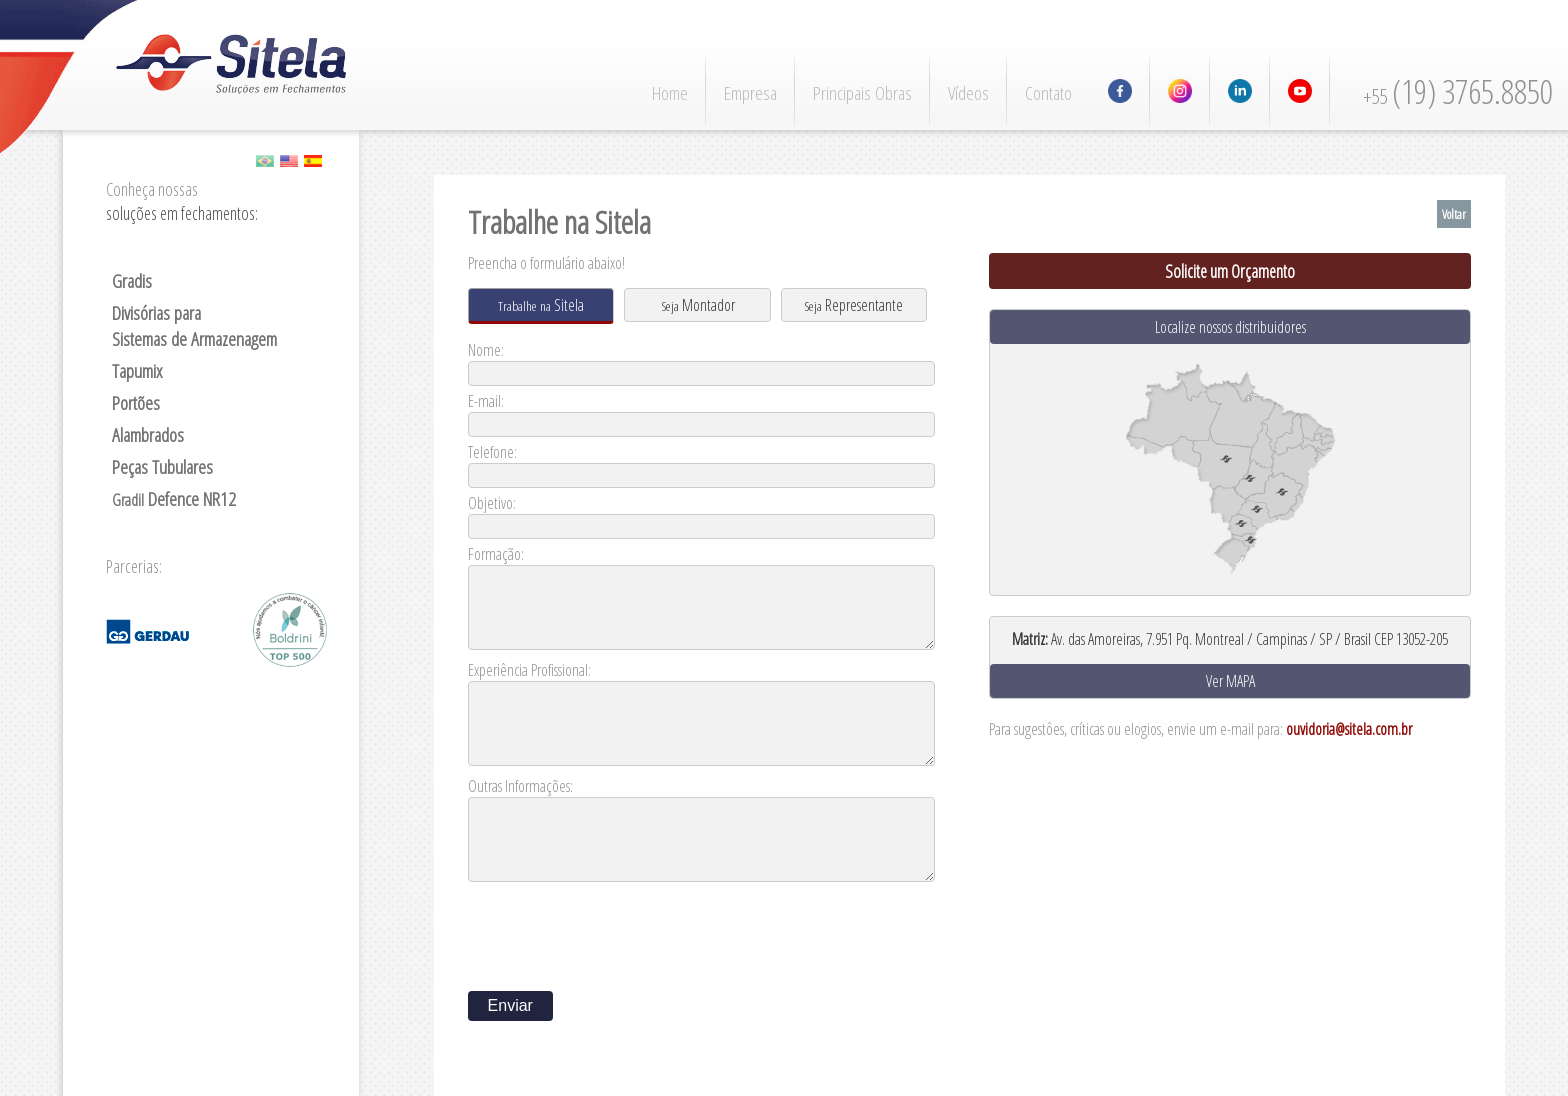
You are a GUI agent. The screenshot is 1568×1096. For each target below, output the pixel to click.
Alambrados (148, 435)
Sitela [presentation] (541, 305)
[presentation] (620, 930)
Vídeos (968, 92)
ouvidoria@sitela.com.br (1349, 729)
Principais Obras (862, 92)
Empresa (750, 92)
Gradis (132, 281)
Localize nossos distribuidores (1230, 327)
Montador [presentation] (698, 305)
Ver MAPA (1230, 681)
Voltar (1454, 214)
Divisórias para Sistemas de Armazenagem (194, 326)
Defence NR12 (174, 499)
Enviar (510, 1005)
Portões (136, 403)
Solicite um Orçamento (1230, 271)
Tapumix (137, 371)
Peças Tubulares (162, 467)
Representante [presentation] (853, 305)
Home (670, 92)
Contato (1048, 92)
